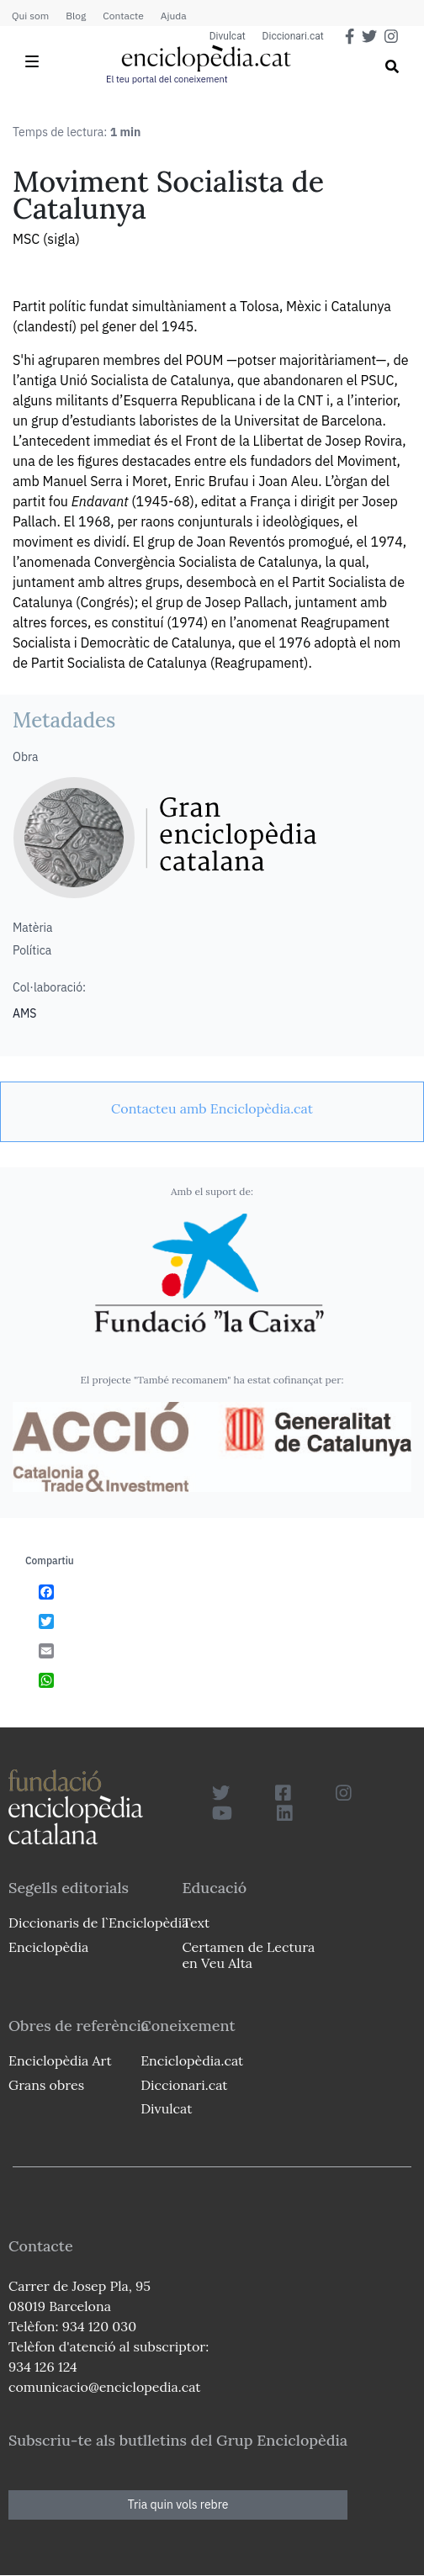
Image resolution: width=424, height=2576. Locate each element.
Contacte (123, 15)
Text (195, 1922)
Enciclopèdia (48, 1947)
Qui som (30, 15)
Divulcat (227, 36)
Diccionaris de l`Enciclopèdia (98, 1922)
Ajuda (174, 15)
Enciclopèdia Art (60, 2060)
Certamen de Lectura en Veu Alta (248, 1955)
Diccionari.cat (293, 36)
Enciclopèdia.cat (191, 2060)
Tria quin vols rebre (178, 2504)
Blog (76, 15)
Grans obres (46, 2084)
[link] (212, 1108)
